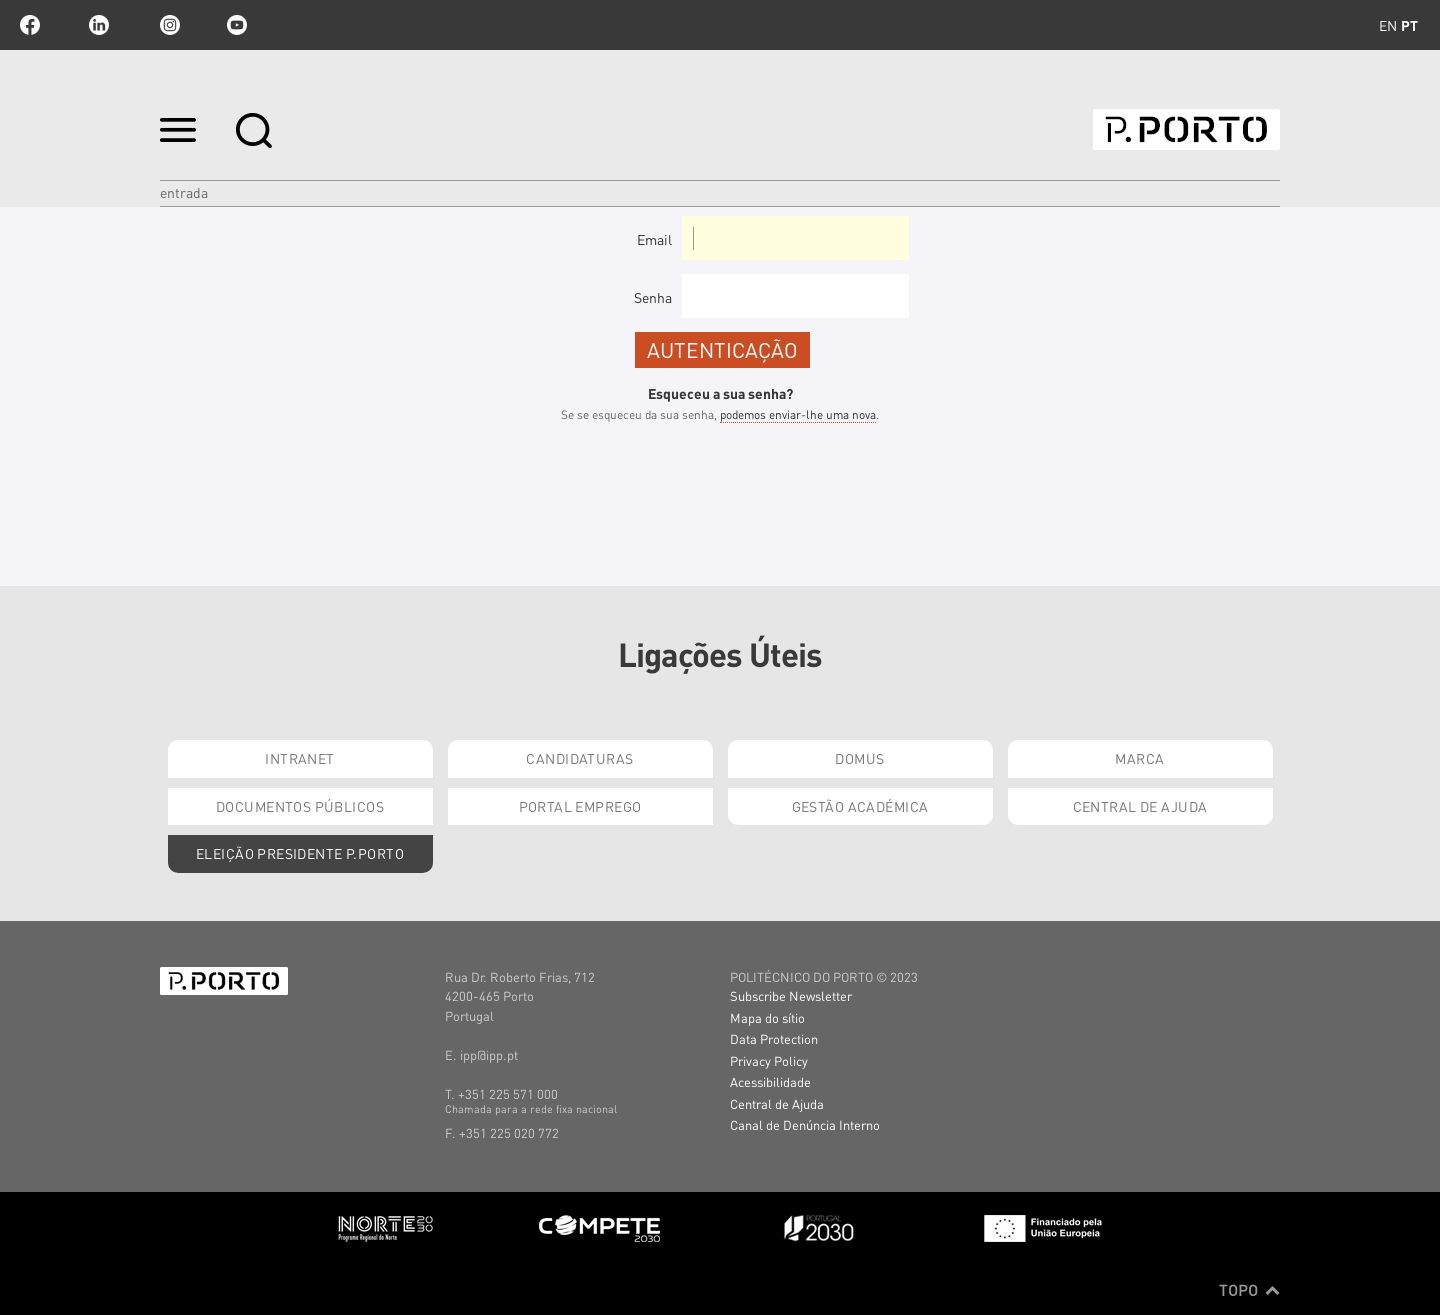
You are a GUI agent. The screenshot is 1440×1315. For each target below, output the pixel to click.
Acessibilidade (770, 1081)
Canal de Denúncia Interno (805, 1124)
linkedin (99, 25)
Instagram (168, 25)
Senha (653, 297)
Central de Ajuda (1140, 806)
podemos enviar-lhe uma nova (798, 414)
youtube (237, 25)
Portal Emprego (580, 806)
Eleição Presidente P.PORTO (300, 853)
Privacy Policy (769, 1060)
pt (1409, 25)
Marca (1139, 758)
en (1388, 25)
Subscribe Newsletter (791, 995)
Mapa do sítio (767, 1017)
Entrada (184, 192)
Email (654, 239)
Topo (1249, 1290)
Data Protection (774, 1038)
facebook (30, 25)
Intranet (299, 758)
